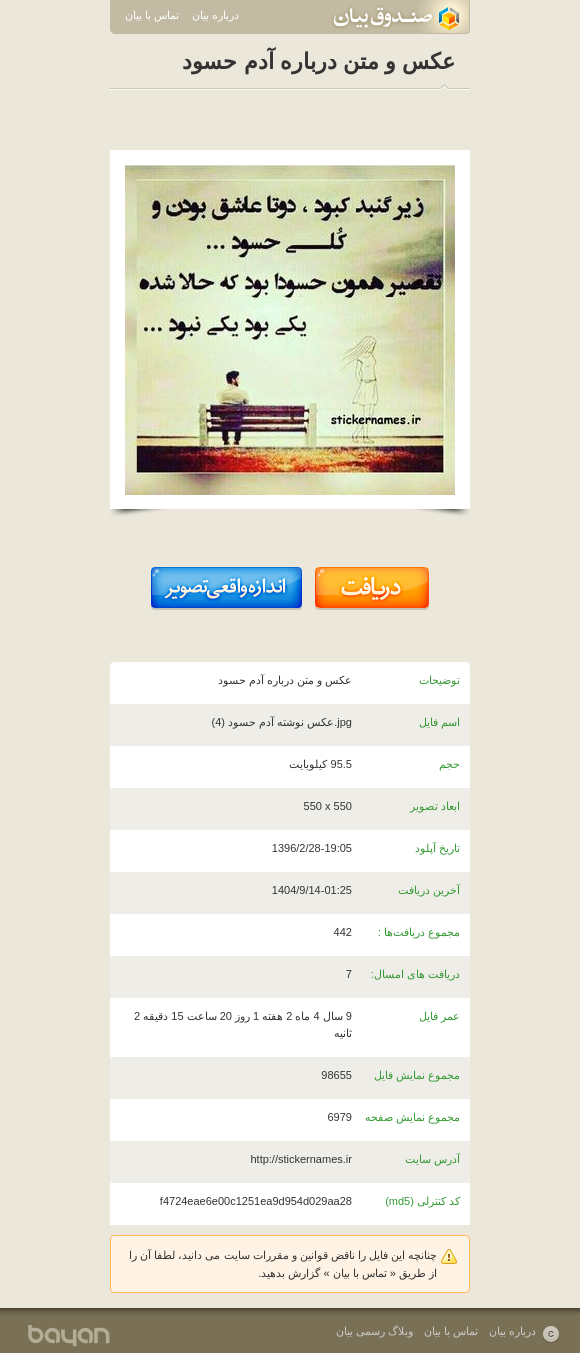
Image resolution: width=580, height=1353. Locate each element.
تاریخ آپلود (437, 848)
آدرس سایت (432, 1159)
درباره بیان (215, 15)
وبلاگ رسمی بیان (374, 1331)
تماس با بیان (152, 15)
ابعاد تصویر (435, 806)
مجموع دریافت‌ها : (419, 932)
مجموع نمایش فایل (417, 1075)
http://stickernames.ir (300, 1159)
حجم (449, 764)
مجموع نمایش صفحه (412, 1117)
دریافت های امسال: (415, 974)
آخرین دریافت (429, 890)
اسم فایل (439, 722)
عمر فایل (439, 1016)
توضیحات (439, 680)
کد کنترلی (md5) (422, 1201)
